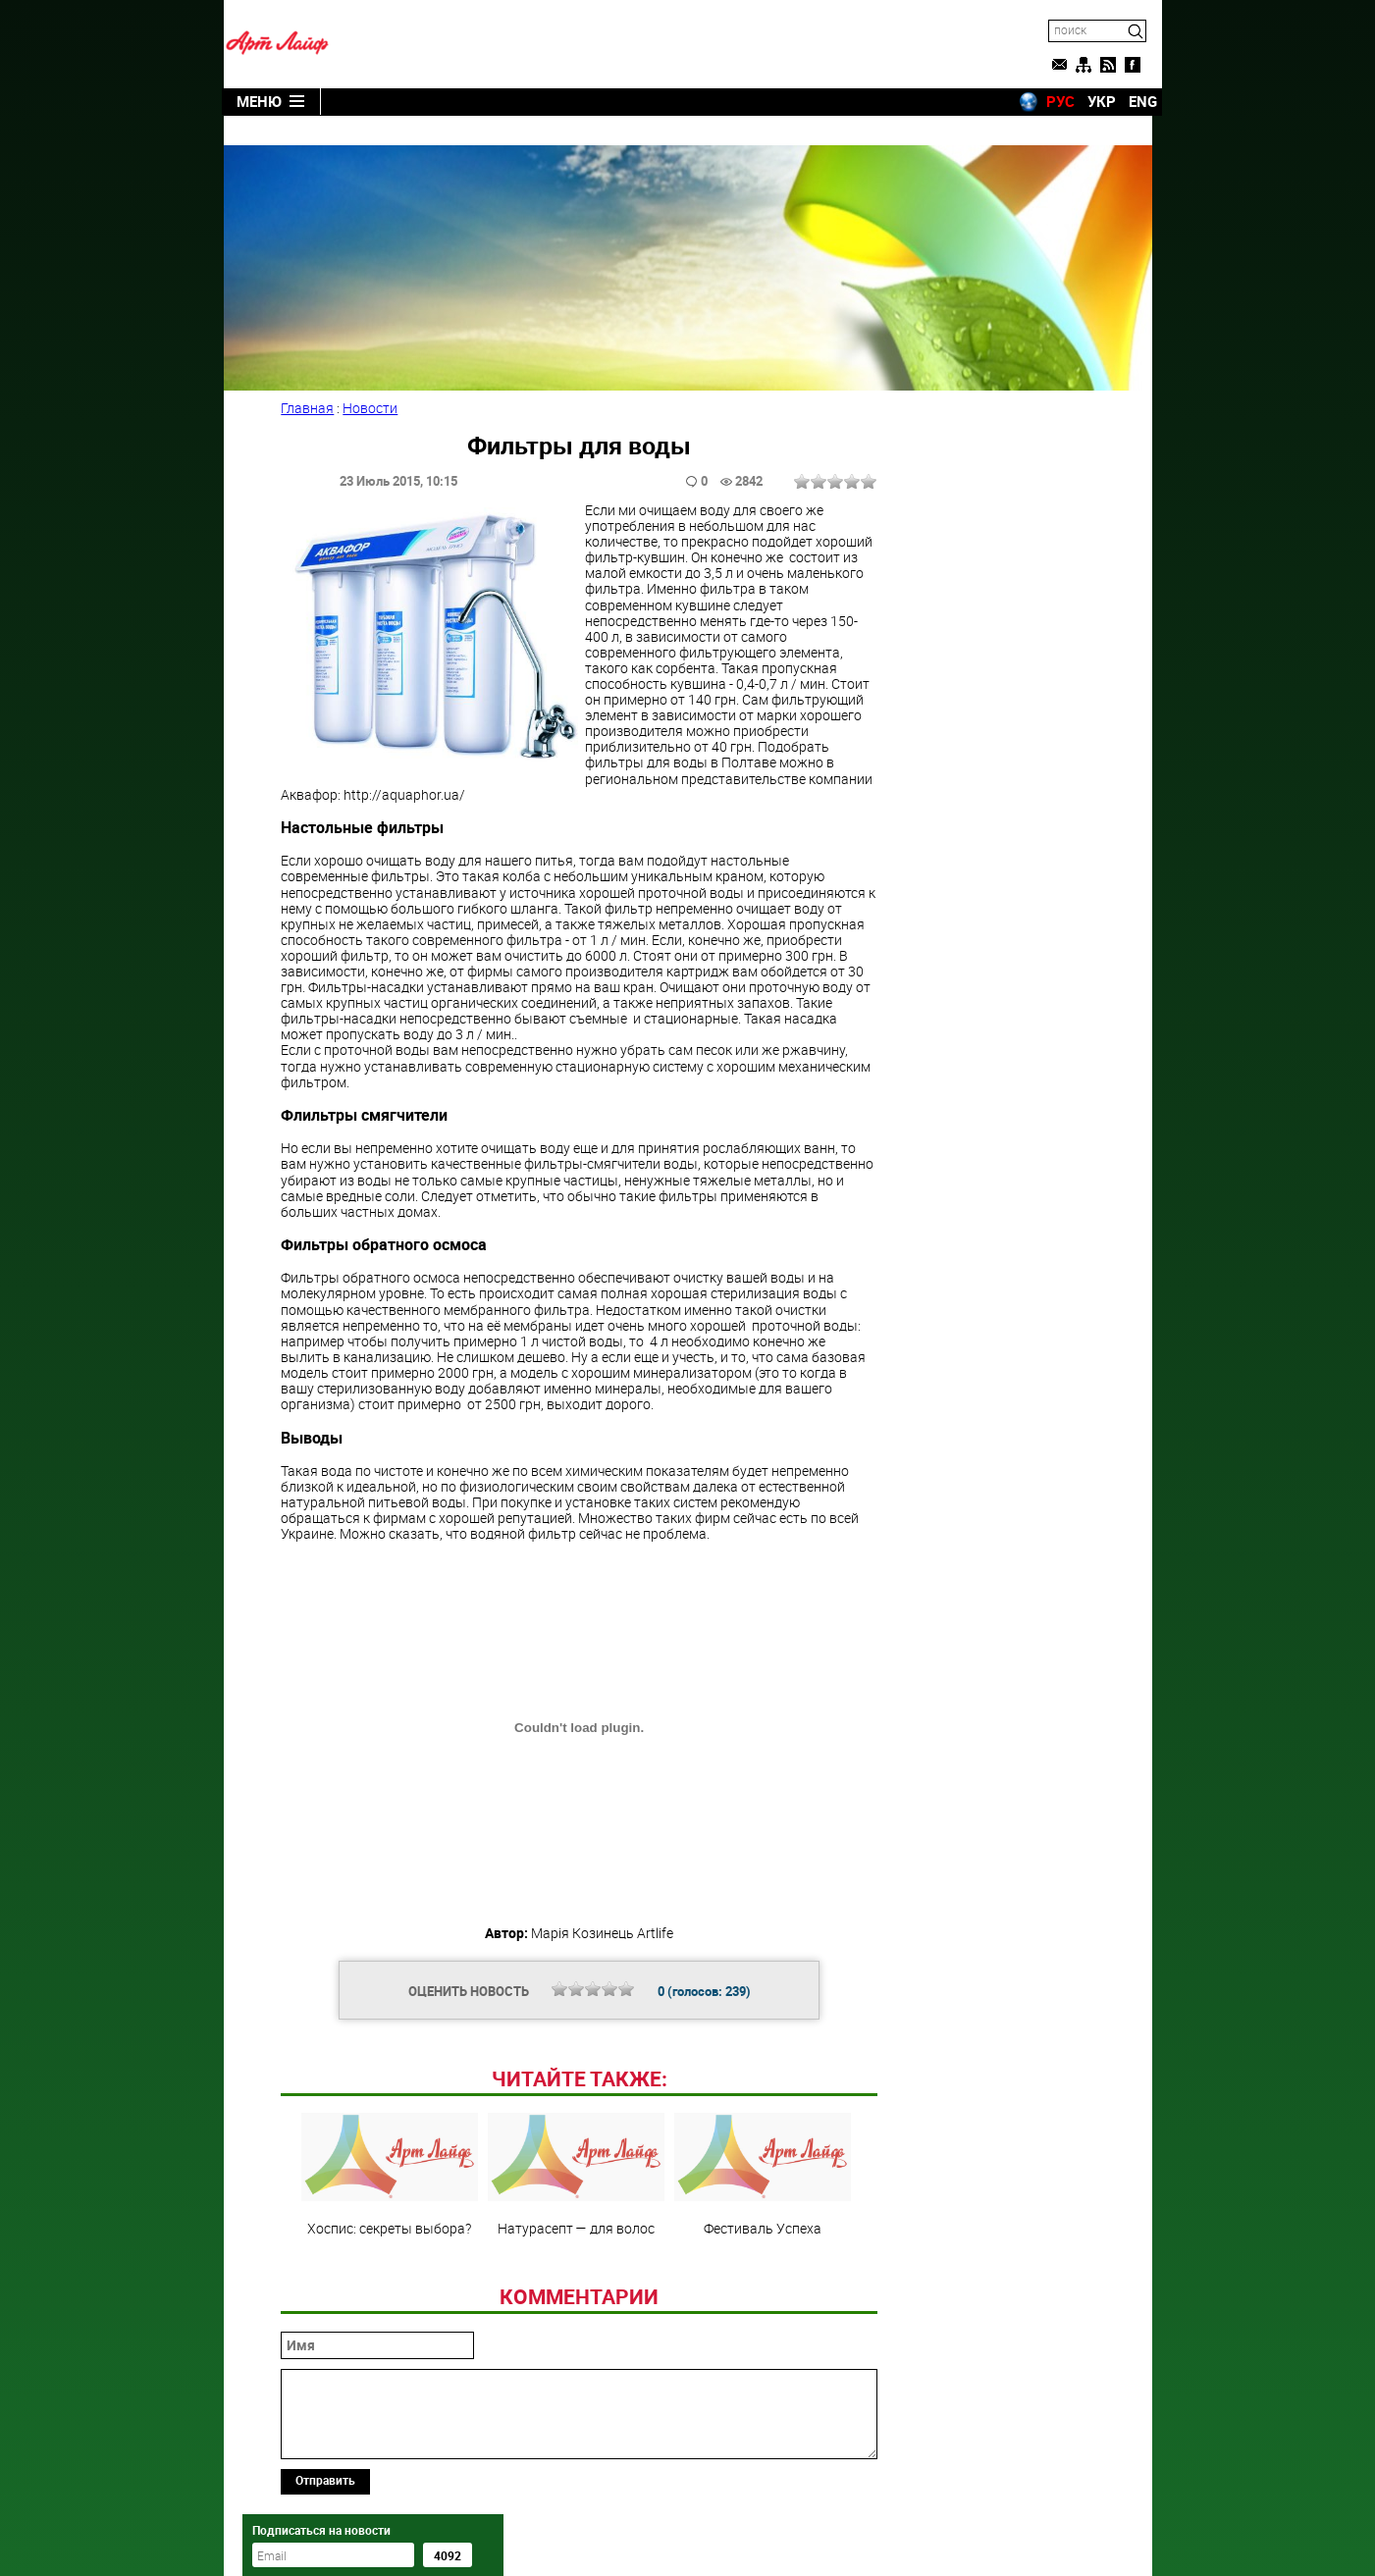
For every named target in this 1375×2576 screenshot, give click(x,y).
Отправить (327, 2450)
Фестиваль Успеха (759, 2145)
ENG (1133, 101)
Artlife (637, 2540)
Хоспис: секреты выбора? (386, 2145)
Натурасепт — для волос (573, 2145)
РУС (1050, 101)
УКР (1092, 101)
